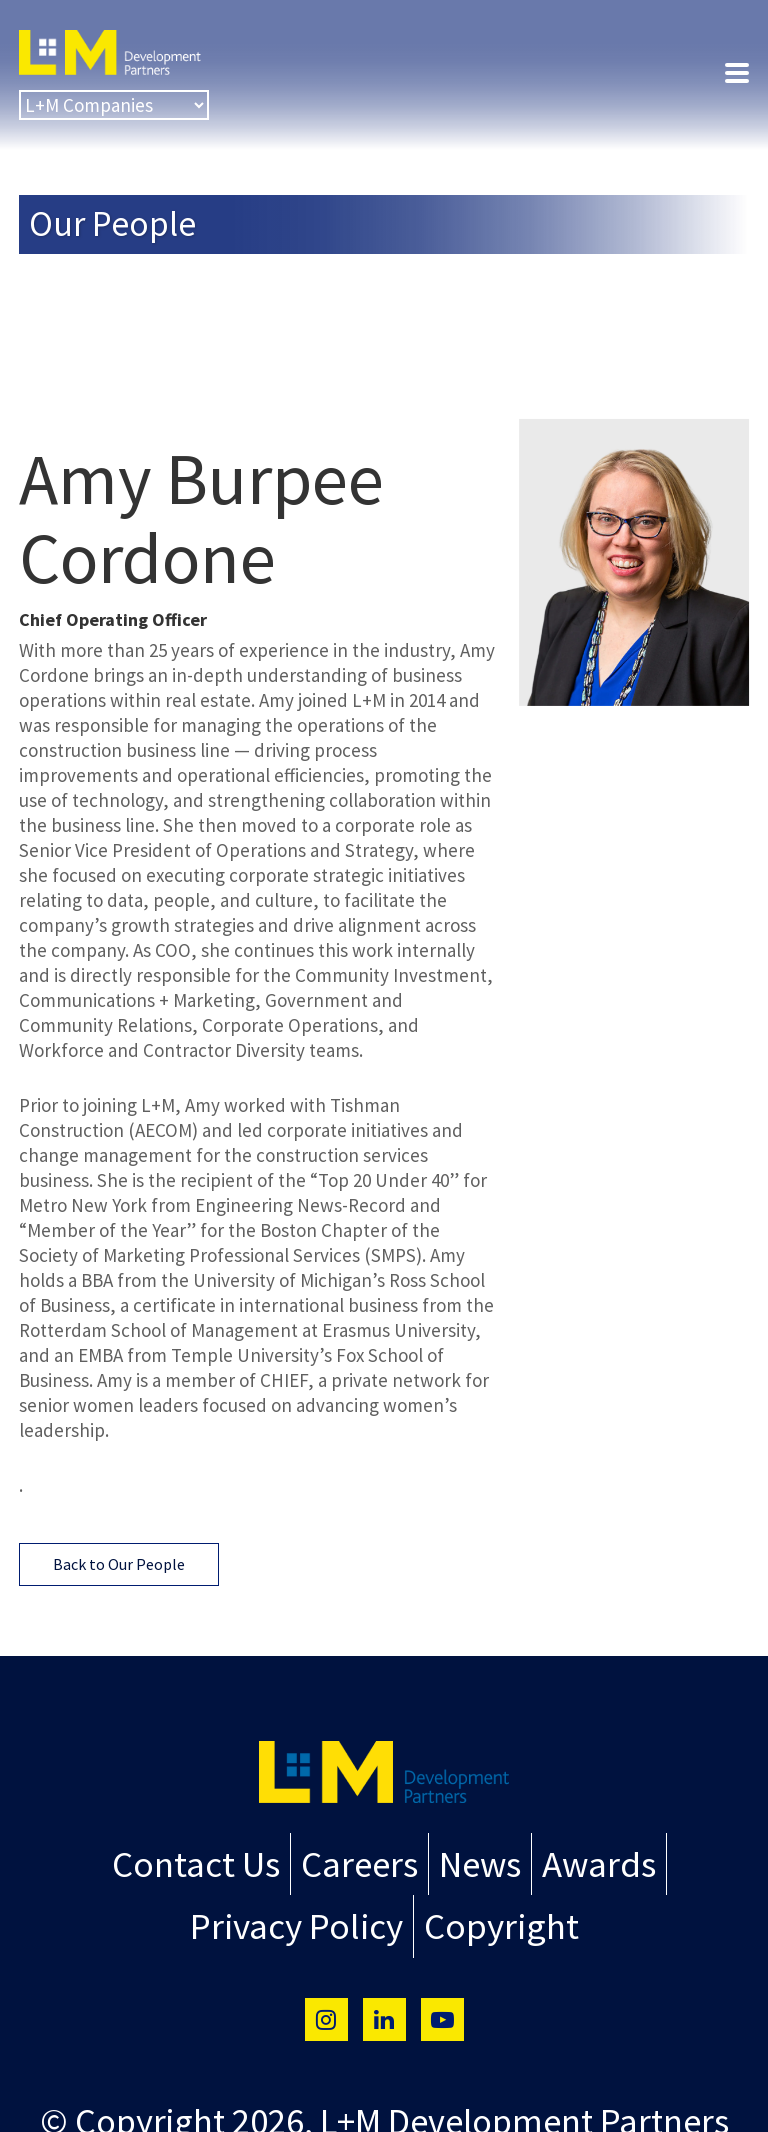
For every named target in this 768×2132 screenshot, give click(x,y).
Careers (359, 1861)
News (472, 1861)
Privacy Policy (306, 1917)
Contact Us (207, 1861)
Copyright (490, 1917)
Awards (584, 1861)
